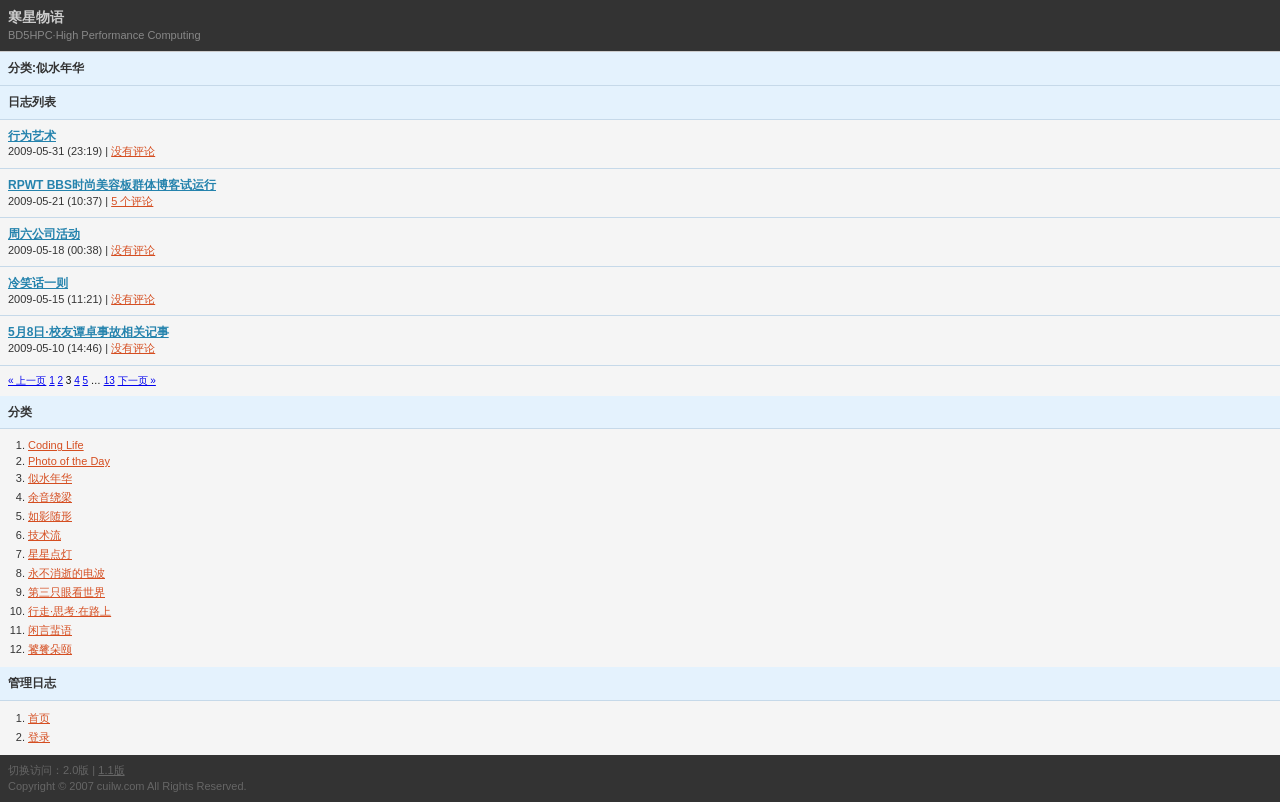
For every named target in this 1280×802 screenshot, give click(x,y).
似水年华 (50, 478)
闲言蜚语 (50, 630)
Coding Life (56, 445)
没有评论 (133, 151)
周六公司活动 (44, 234)
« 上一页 (27, 380)
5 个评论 (132, 201)
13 (109, 380)
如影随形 (50, 516)
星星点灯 (50, 554)
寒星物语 (36, 17)
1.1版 (111, 770)
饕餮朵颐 (50, 649)
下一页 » (137, 380)
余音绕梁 (50, 497)
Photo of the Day (69, 461)
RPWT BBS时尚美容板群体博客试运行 (112, 185)
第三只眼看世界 (66, 592)
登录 (39, 737)
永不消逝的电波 (66, 573)
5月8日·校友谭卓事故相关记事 (88, 332)
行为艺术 (32, 136)
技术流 (44, 535)
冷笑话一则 (38, 283)
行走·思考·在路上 (69, 611)
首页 (39, 718)
